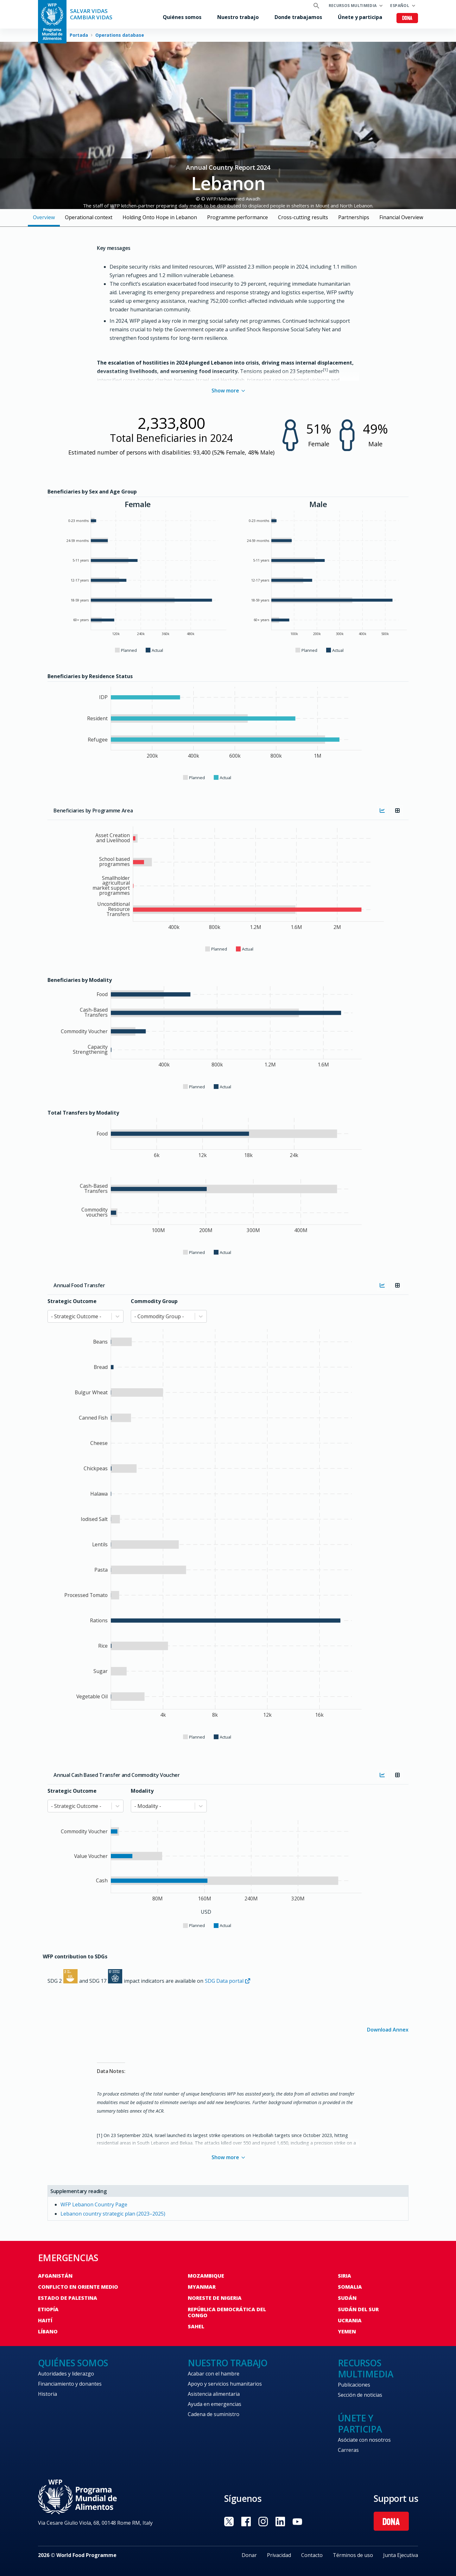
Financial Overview (401, 217)
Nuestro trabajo (238, 17)
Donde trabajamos (298, 17)
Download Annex (387, 2029)
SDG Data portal (228, 1980)
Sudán (347, 2297)
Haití (45, 2320)
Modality (142, 1790)
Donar (249, 2555)
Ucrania (350, 2320)
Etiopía (48, 2309)
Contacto (312, 2555)
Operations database (119, 35)
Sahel (196, 2326)
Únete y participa (360, 17)
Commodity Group (154, 1301)
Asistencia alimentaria (214, 2393)
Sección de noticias (360, 2394)
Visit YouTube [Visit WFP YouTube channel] (297, 2521)
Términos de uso (353, 2555)
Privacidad (279, 2555)
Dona (407, 19)
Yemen (347, 2331)
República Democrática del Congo (227, 2312)
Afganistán (55, 2275)
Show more (228, 390)
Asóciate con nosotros (364, 2439)
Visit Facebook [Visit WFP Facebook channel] (246, 2521)
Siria (344, 2275)
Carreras (348, 2449)
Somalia (350, 2286)
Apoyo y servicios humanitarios (225, 2383)
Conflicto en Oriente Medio (78, 2286)
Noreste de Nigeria (215, 2297)
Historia (47, 2393)
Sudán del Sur (358, 2309)
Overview (44, 217)
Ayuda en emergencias (214, 2404)
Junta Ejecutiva (400, 2555)
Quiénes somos (182, 17)
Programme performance (237, 217)
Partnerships (353, 217)
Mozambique (206, 2275)
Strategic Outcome (72, 1301)
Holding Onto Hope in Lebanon (160, 217)
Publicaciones (354, 2384)
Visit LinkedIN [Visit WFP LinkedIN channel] (280, 2521)
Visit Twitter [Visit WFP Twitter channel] (229, 2521)
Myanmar (202, 2286)
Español (399, 5)
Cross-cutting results (303, 217)
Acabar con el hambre (213, 2373)
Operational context (88, 217)
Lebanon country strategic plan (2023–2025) (112, 2213)
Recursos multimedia (353, 5)
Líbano (48, 2331)
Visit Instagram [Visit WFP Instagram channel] (263, 2521)
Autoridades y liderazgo (66, 2373)
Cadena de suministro (213, 2414)
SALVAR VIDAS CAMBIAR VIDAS (91, 14)
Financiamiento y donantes (70, 2383)
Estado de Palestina (67, 2297)
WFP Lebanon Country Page (93, 2204)
